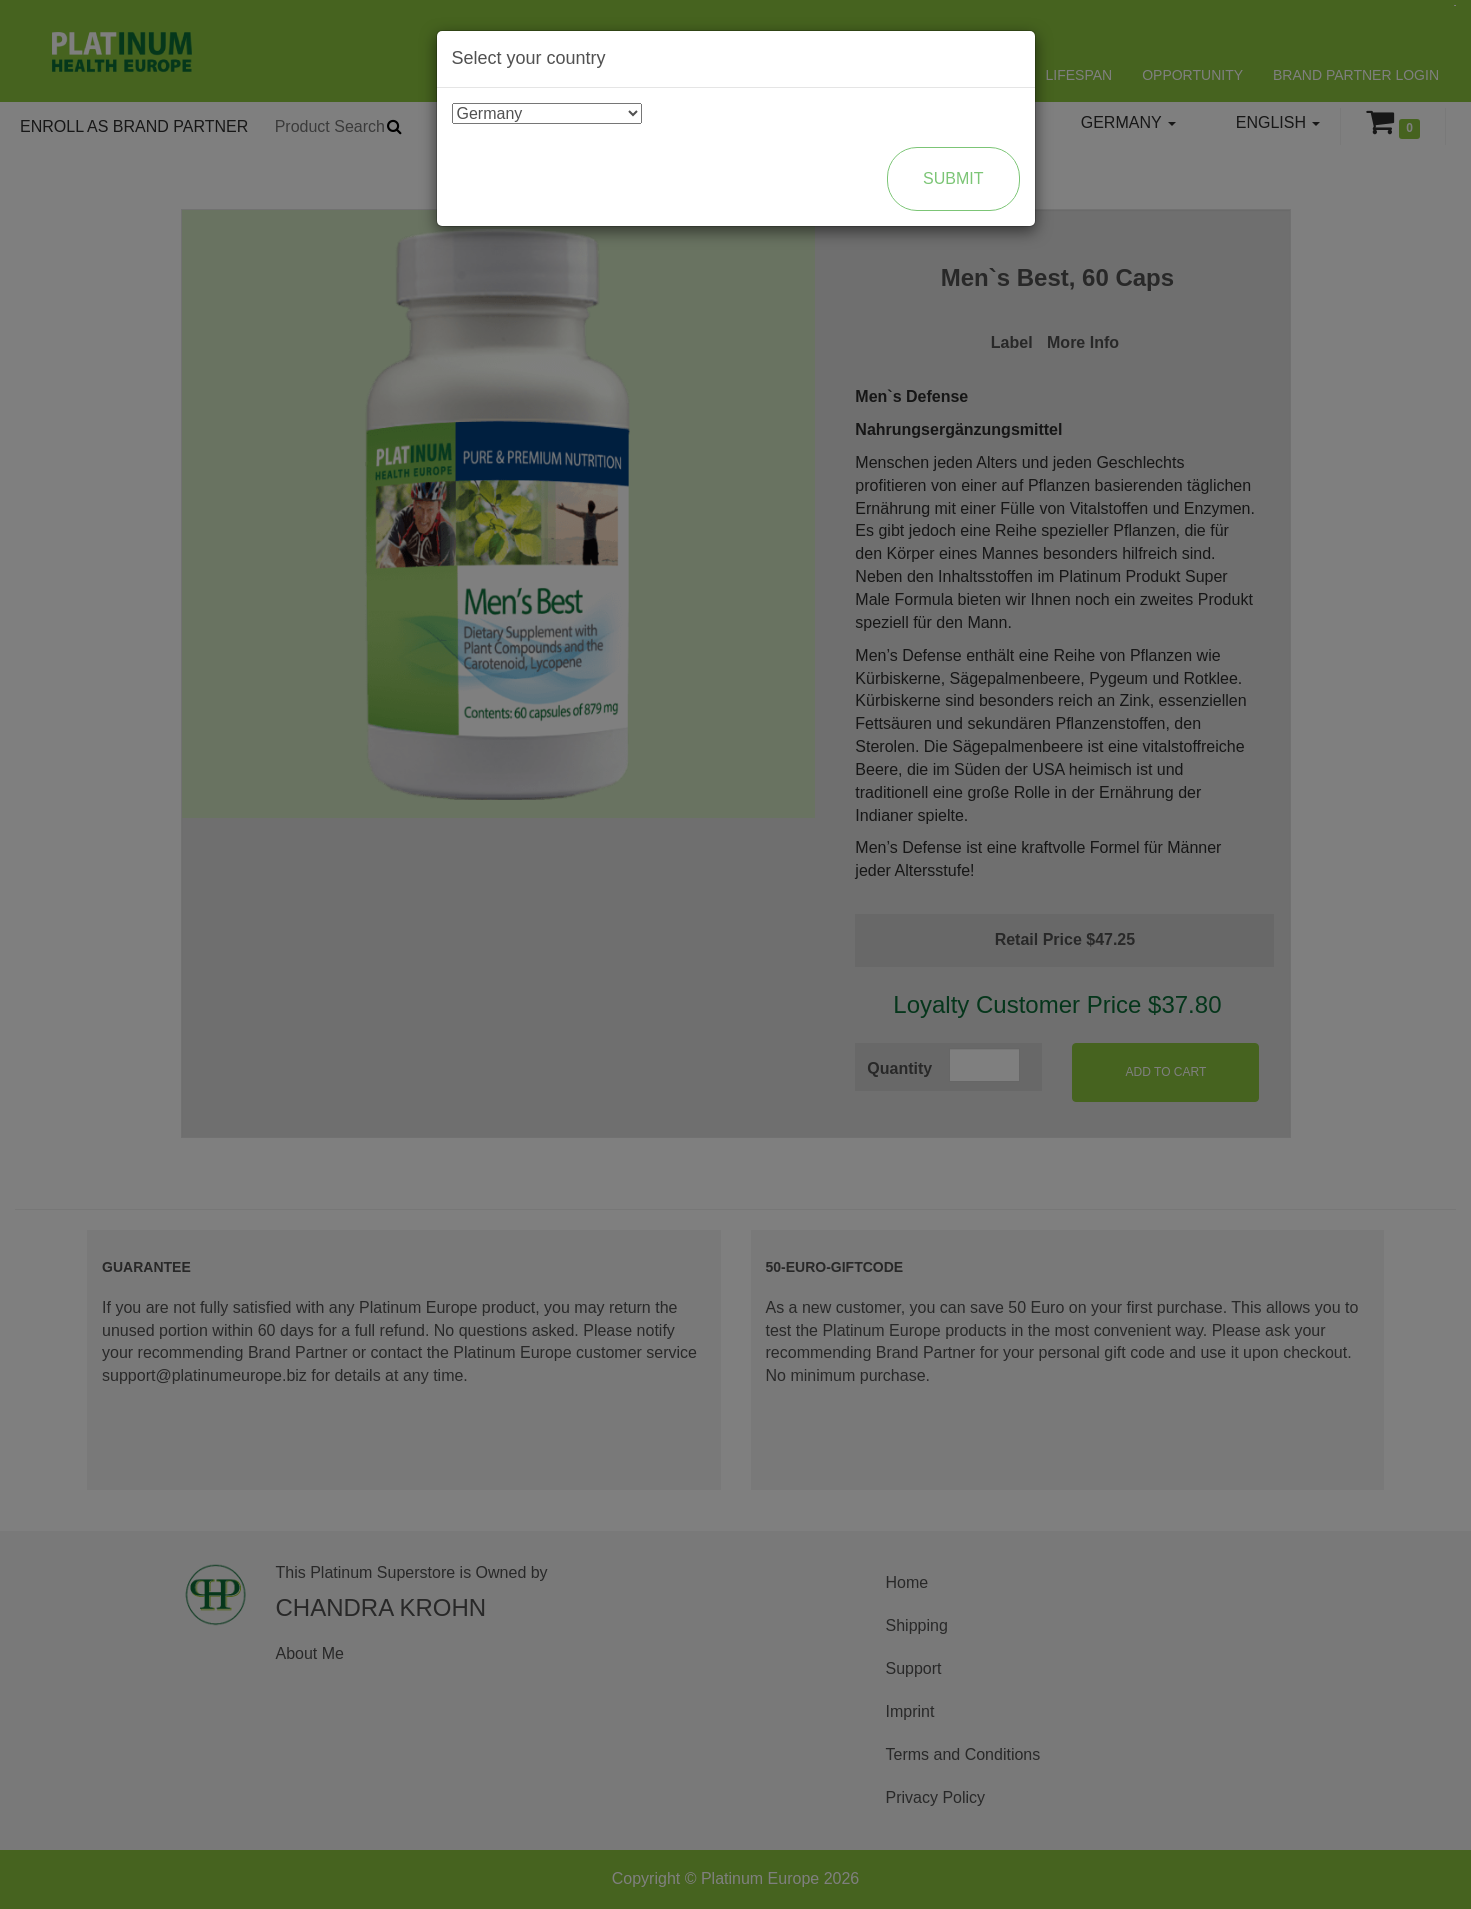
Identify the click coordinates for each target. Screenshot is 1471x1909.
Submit (953, 178)
